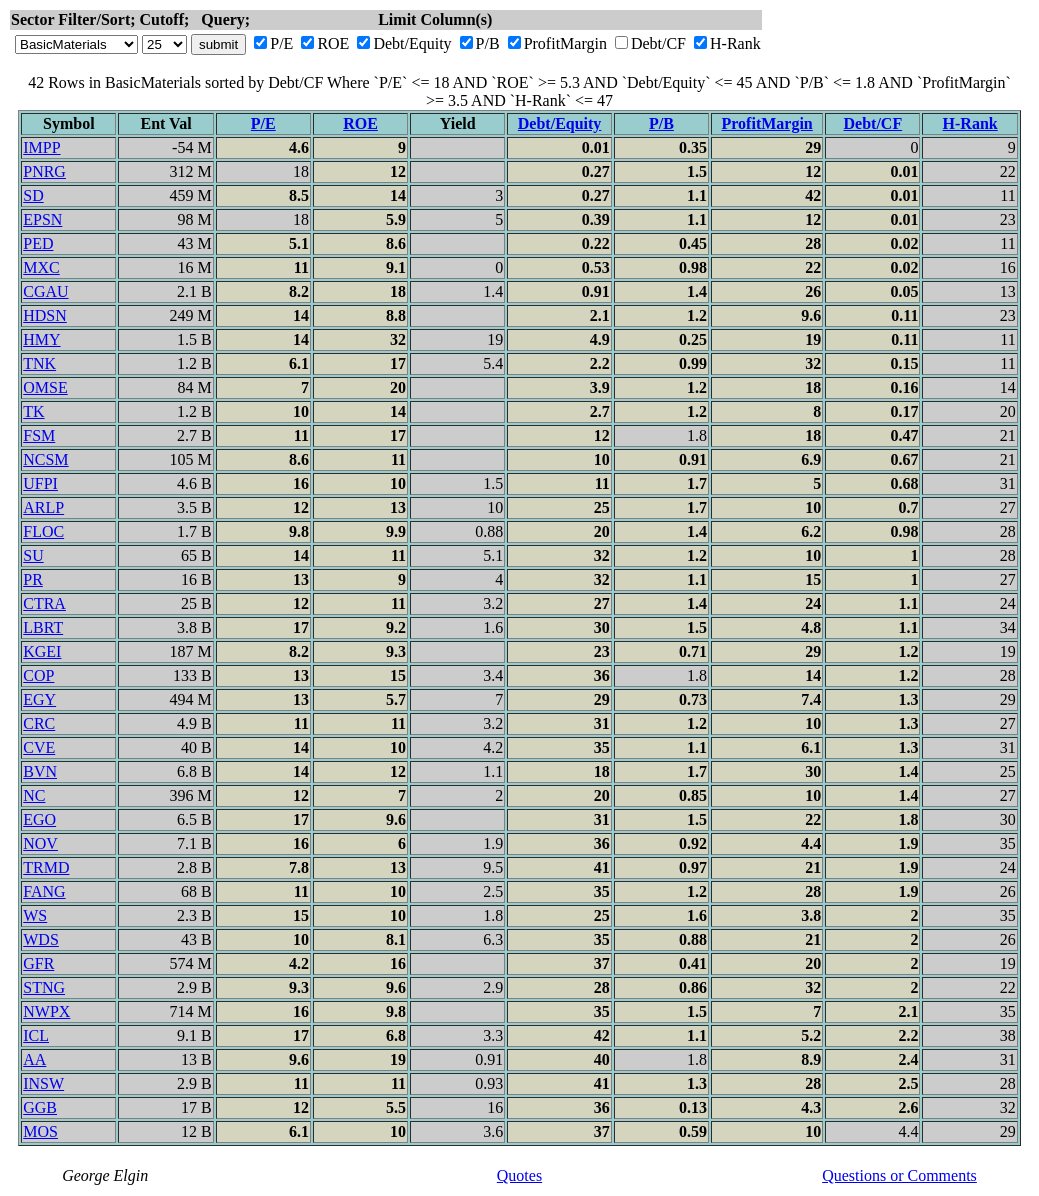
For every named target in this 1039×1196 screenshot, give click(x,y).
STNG (44, 987)
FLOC (43, 531)
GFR (38, 963)
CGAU (45, 291)
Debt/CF (658, 43)
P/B (488, 43)
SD (33, 195)
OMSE (45, 387)
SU (33, 555)
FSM (39, 435)
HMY (41, 339)
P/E (281, 43)
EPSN (42, 219)
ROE (333, 43)
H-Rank (735, 43)
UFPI (40, 483)
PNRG (44, 171)
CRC (39, 723)
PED (38, 243)
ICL (36, 1035)
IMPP (41, 147)
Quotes (519, 1175)
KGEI (42, 651)
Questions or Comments (899, 1175)
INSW (43, 1083)
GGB (40, 1107)
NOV (40, 843)
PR (33, 579)
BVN (40, 771)
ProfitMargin (565, 43)
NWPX (46, 1011)
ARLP (43, 507)
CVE (39, 747)
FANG (44, 891)
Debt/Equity (412, 43)
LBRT (43, 627)
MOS (40, 1131)
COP (38, 675)
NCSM (45, 459)
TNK (39, 363)
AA (34, 1059)
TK (33, 411)
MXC (41, 267)
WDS (41, 939)
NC (34, 795)
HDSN (45, 315)
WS (35, 915)
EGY (39, 699)
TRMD (46, 867)
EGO (39, 819)
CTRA (44, 603)
